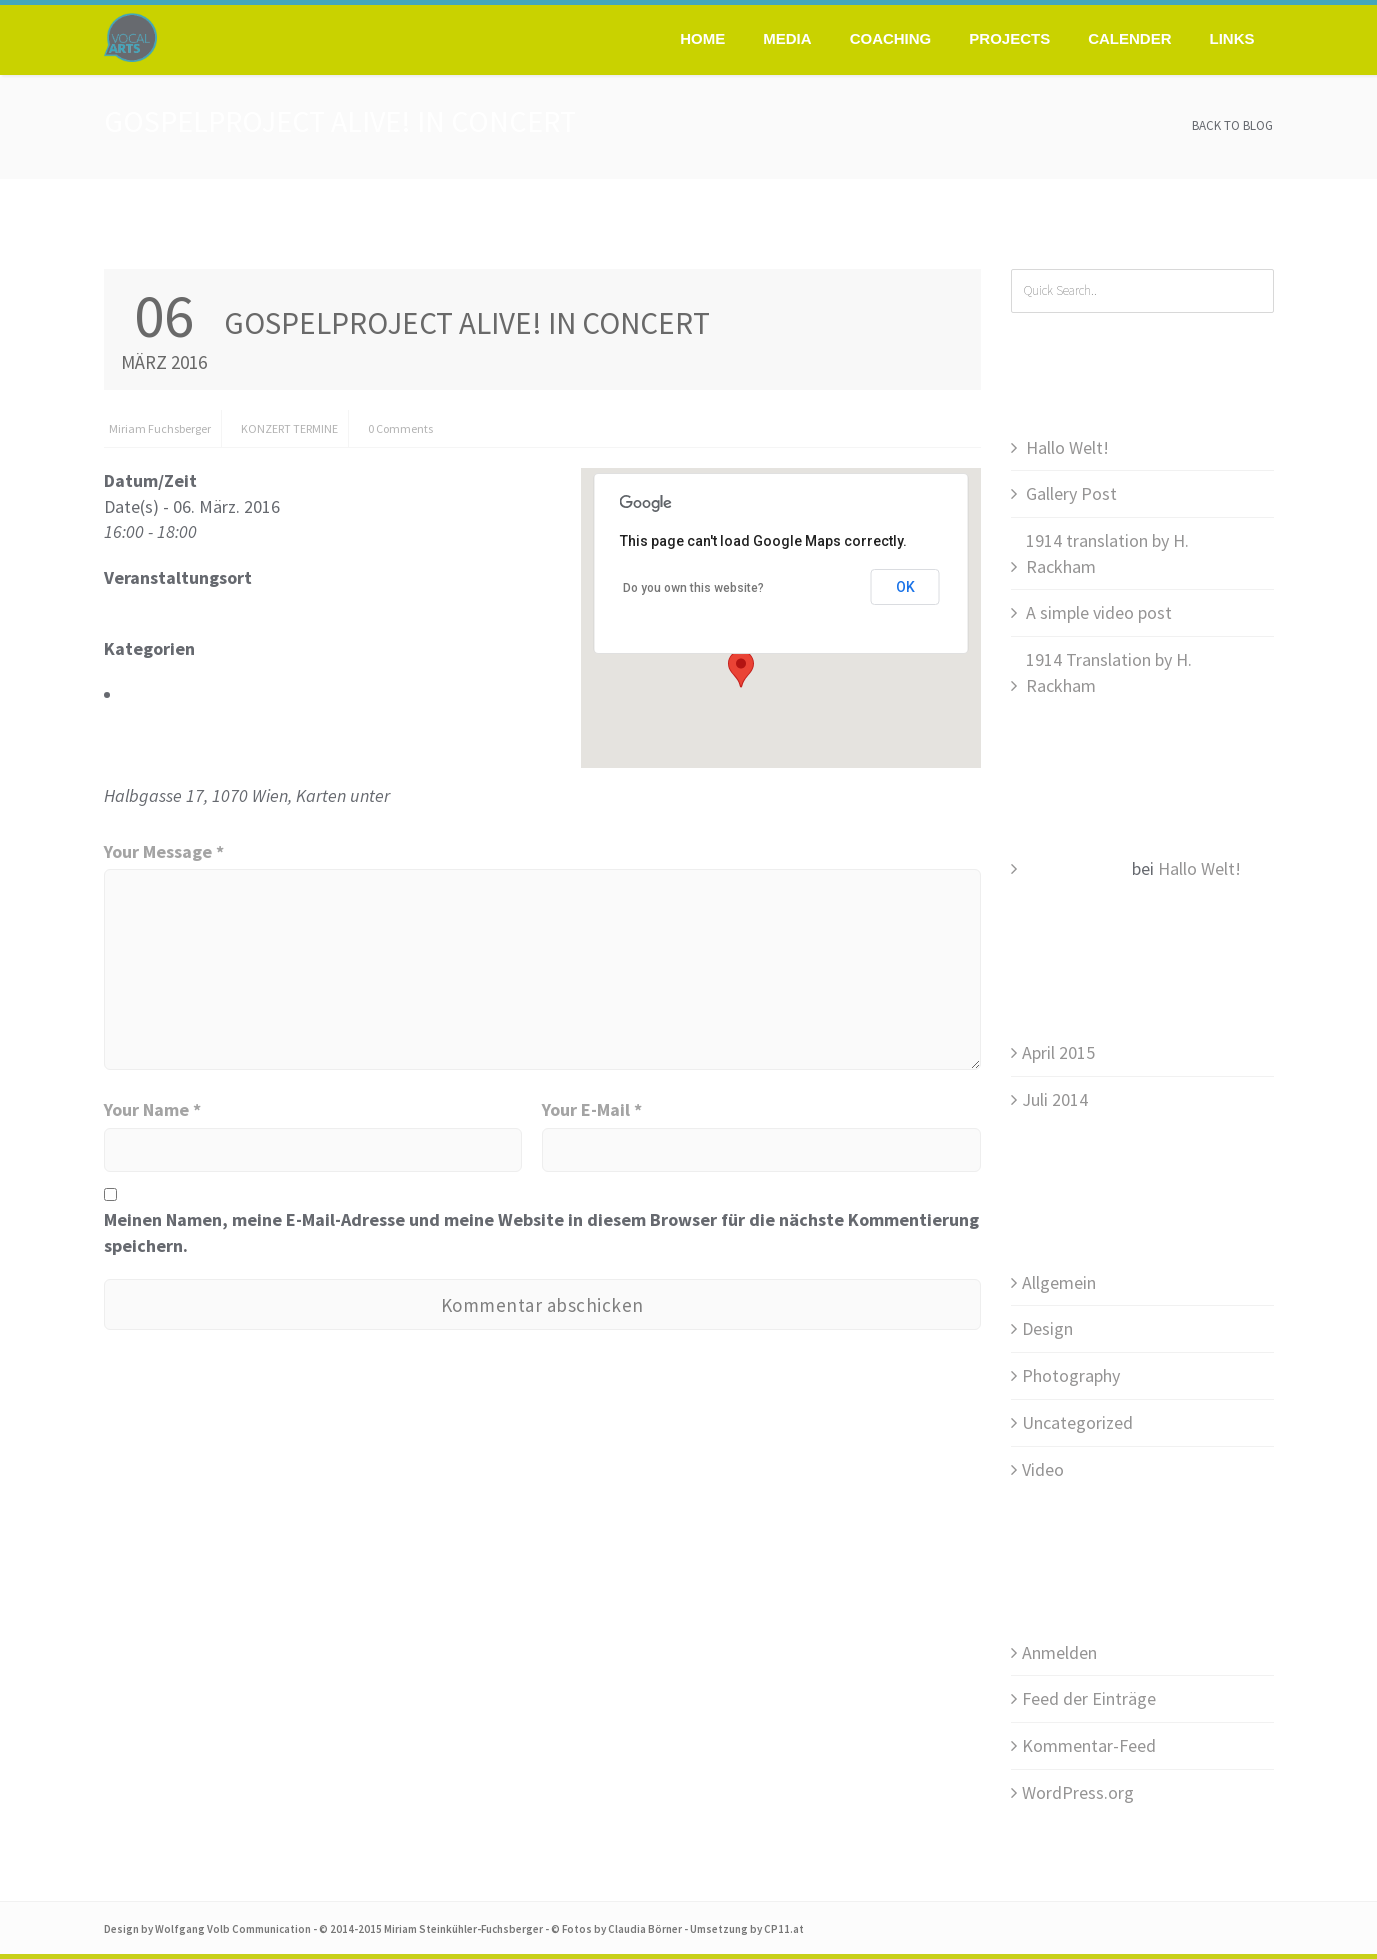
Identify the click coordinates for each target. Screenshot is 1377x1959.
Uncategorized (1077, 1422)
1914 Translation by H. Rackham (1109, 672)
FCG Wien (138, 603)
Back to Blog (1232, 125)
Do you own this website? (693, 588)
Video (1043, 1469)
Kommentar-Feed (1089, 1745)
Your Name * (152, 1109)
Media (787, 38)
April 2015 (1058, 1052)
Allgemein (1059, 1282)
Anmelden (1059, 1652)
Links (1232, 38)
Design (1047, 1328)
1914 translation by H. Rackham (1107, 553)
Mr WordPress (1075, 868)
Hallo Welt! (1067, 447)
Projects (1009, 38)
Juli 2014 (1055, 1099)
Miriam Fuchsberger (160, 428)
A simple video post (1099, 612)
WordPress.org (1078, 1792)
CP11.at (784, 1929)
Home (702, 38)
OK (905, 587)
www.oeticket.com (463, 795)
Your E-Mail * (592, 1109)
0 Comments (400, 428)
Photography (1071, 1375)
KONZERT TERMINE (289, 428)
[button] (741, 669)
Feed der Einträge (1089, 1698)
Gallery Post (1071, 493)
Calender (1129, 38)
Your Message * (164, 851)
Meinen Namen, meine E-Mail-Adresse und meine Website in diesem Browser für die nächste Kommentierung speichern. (541, 1232)
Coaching (891, 38)
